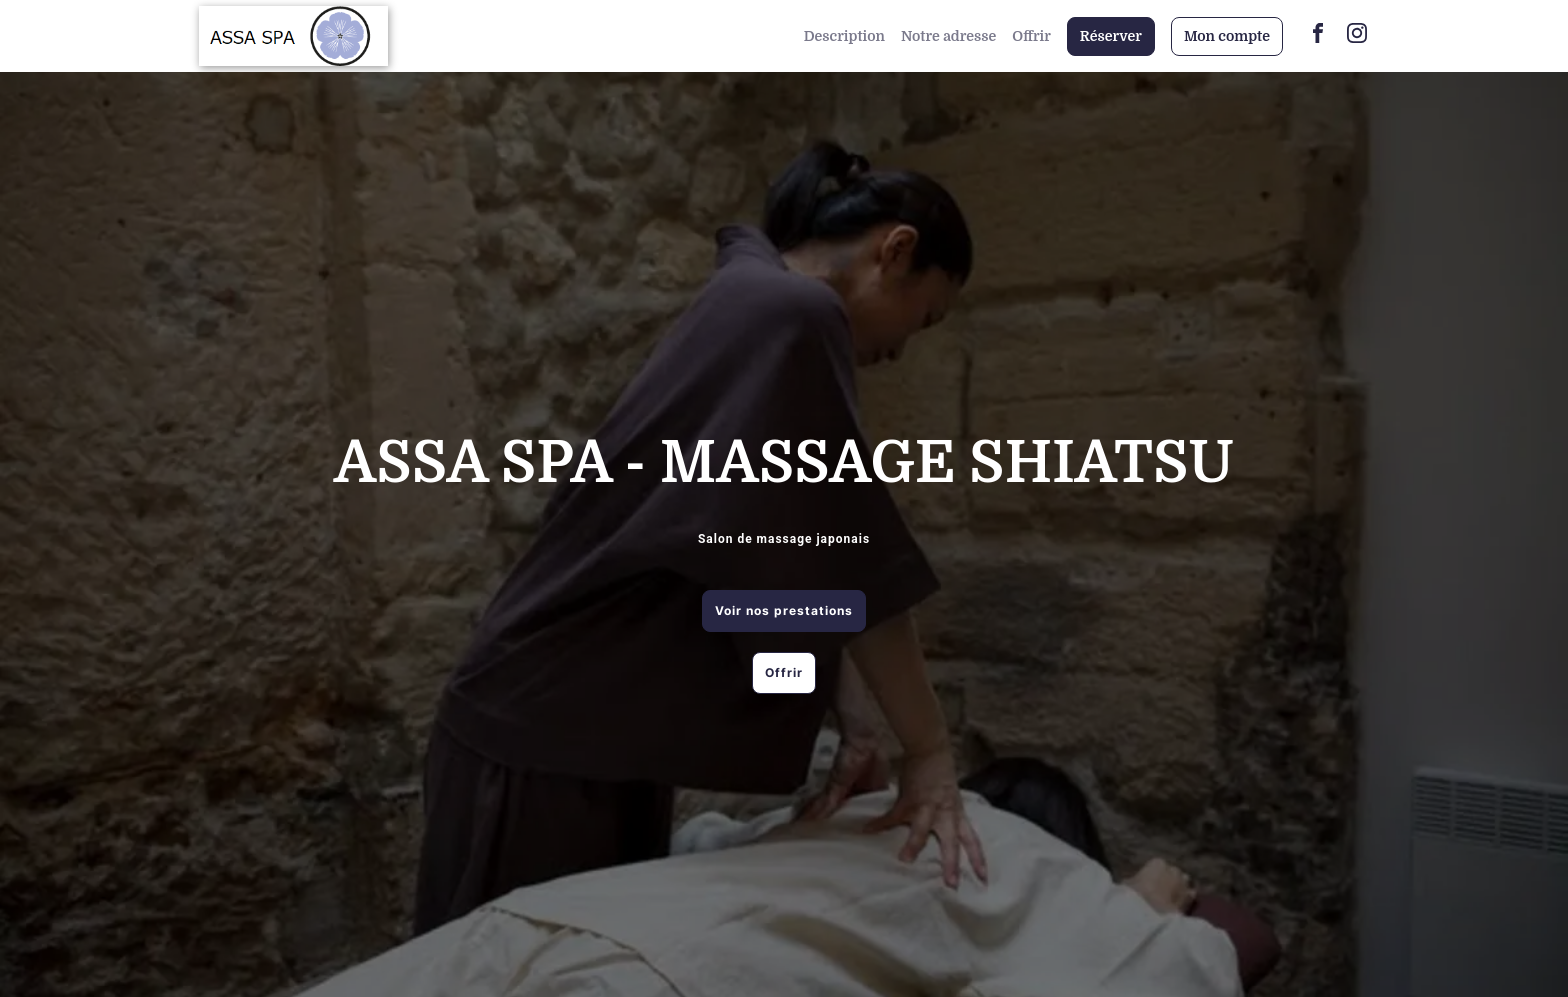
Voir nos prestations (784, 610)
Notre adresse (948, 36)
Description (844, 36)
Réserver (1111, 36)
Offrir (1031, 36)
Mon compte (1227, 36)
